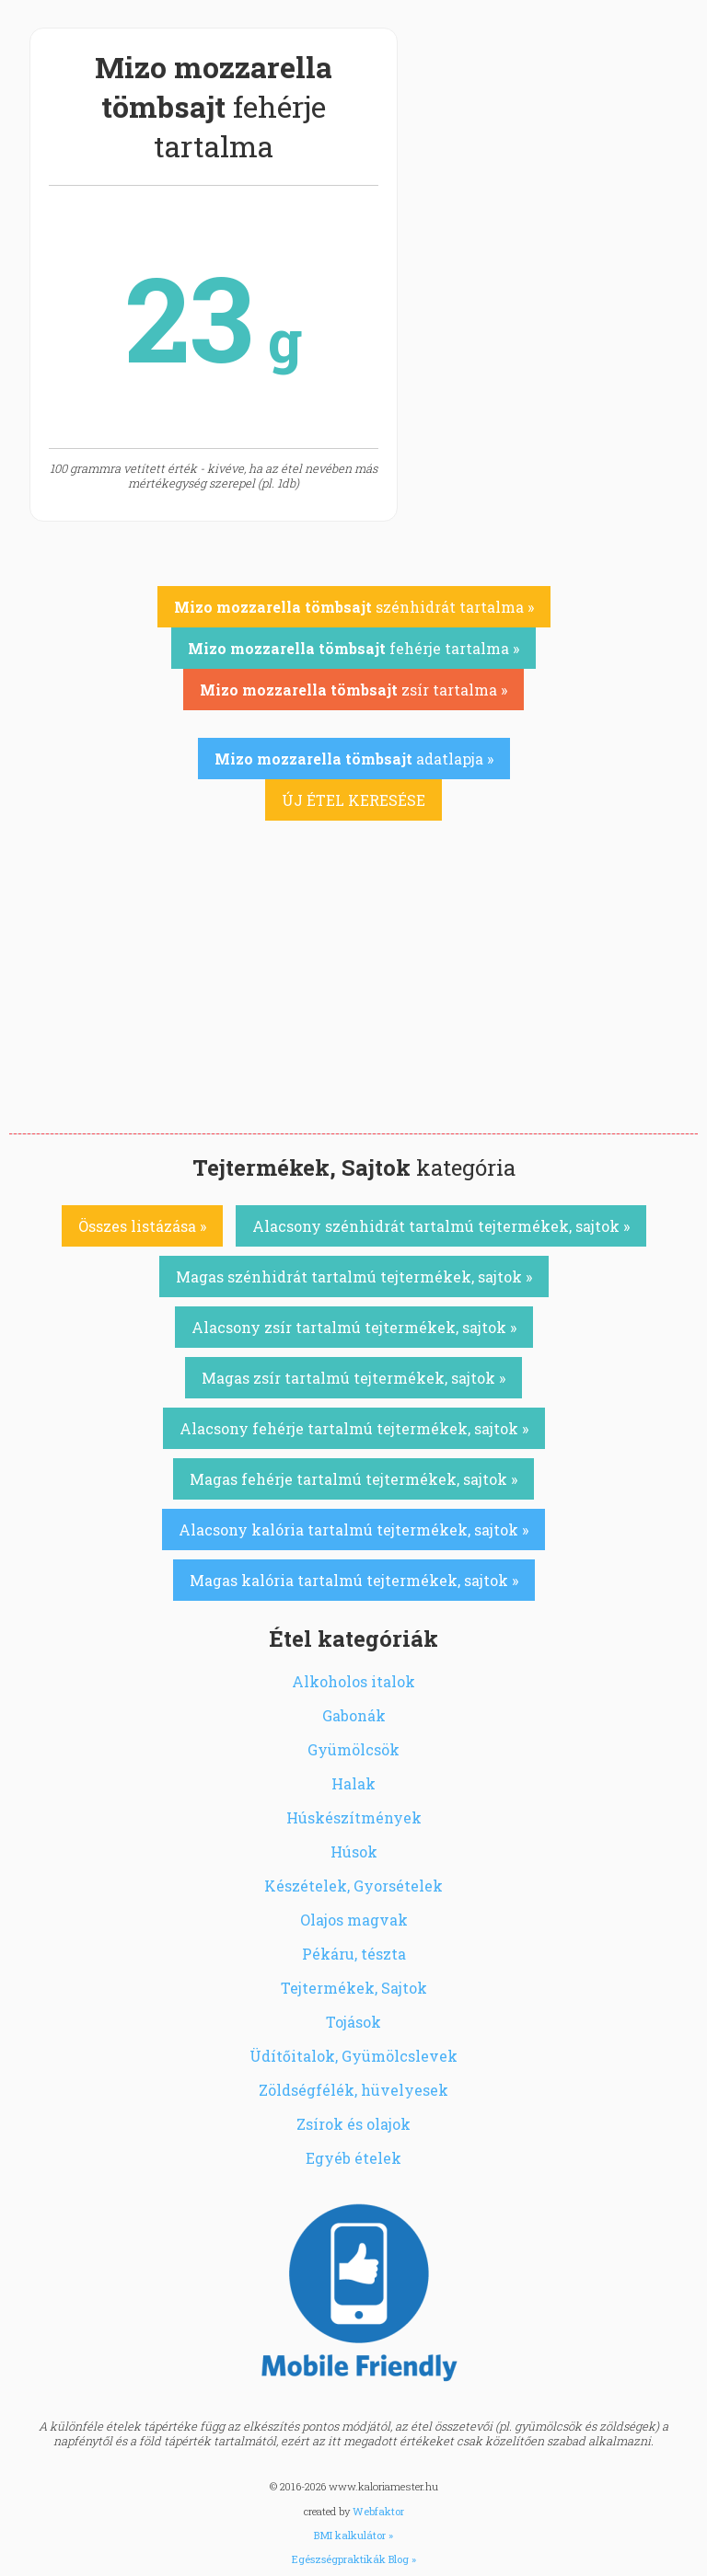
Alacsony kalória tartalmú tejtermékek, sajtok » (353, 1529)
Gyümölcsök (353, 1749)
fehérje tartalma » (353, 648)
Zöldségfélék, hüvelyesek (353, 2089)
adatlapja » (353, 758)
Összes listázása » (142, 1226)
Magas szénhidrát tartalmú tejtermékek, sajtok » (354, 1276)
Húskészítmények (354, 1817)
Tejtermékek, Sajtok (354, 1987)
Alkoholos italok (353, 1681)
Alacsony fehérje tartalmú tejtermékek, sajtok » (354, 1428)
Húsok (353, 1851)
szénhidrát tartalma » (354, 606)
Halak (353, 1783)
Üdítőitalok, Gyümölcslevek (353, 2055)
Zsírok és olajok (353, 2123)
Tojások (353, 2021)
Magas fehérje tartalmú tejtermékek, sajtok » (353, 1479)
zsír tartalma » (353, 689)
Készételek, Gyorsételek (353, 1885)
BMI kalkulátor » (353, 2535)
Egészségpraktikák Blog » (354, 2559)
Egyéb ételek (353, 2158)
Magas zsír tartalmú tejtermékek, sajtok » (353, 1377)
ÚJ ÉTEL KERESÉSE (353, 800)
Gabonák (354, 1715)
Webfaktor (378, 2511)
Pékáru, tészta (354, 1953)
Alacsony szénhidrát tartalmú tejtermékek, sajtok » (441, 1226)
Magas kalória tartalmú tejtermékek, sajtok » (354, 1580)
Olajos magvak (354, 1919)
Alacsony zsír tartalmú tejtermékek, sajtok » (353, 1327)
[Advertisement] (353, 995)
